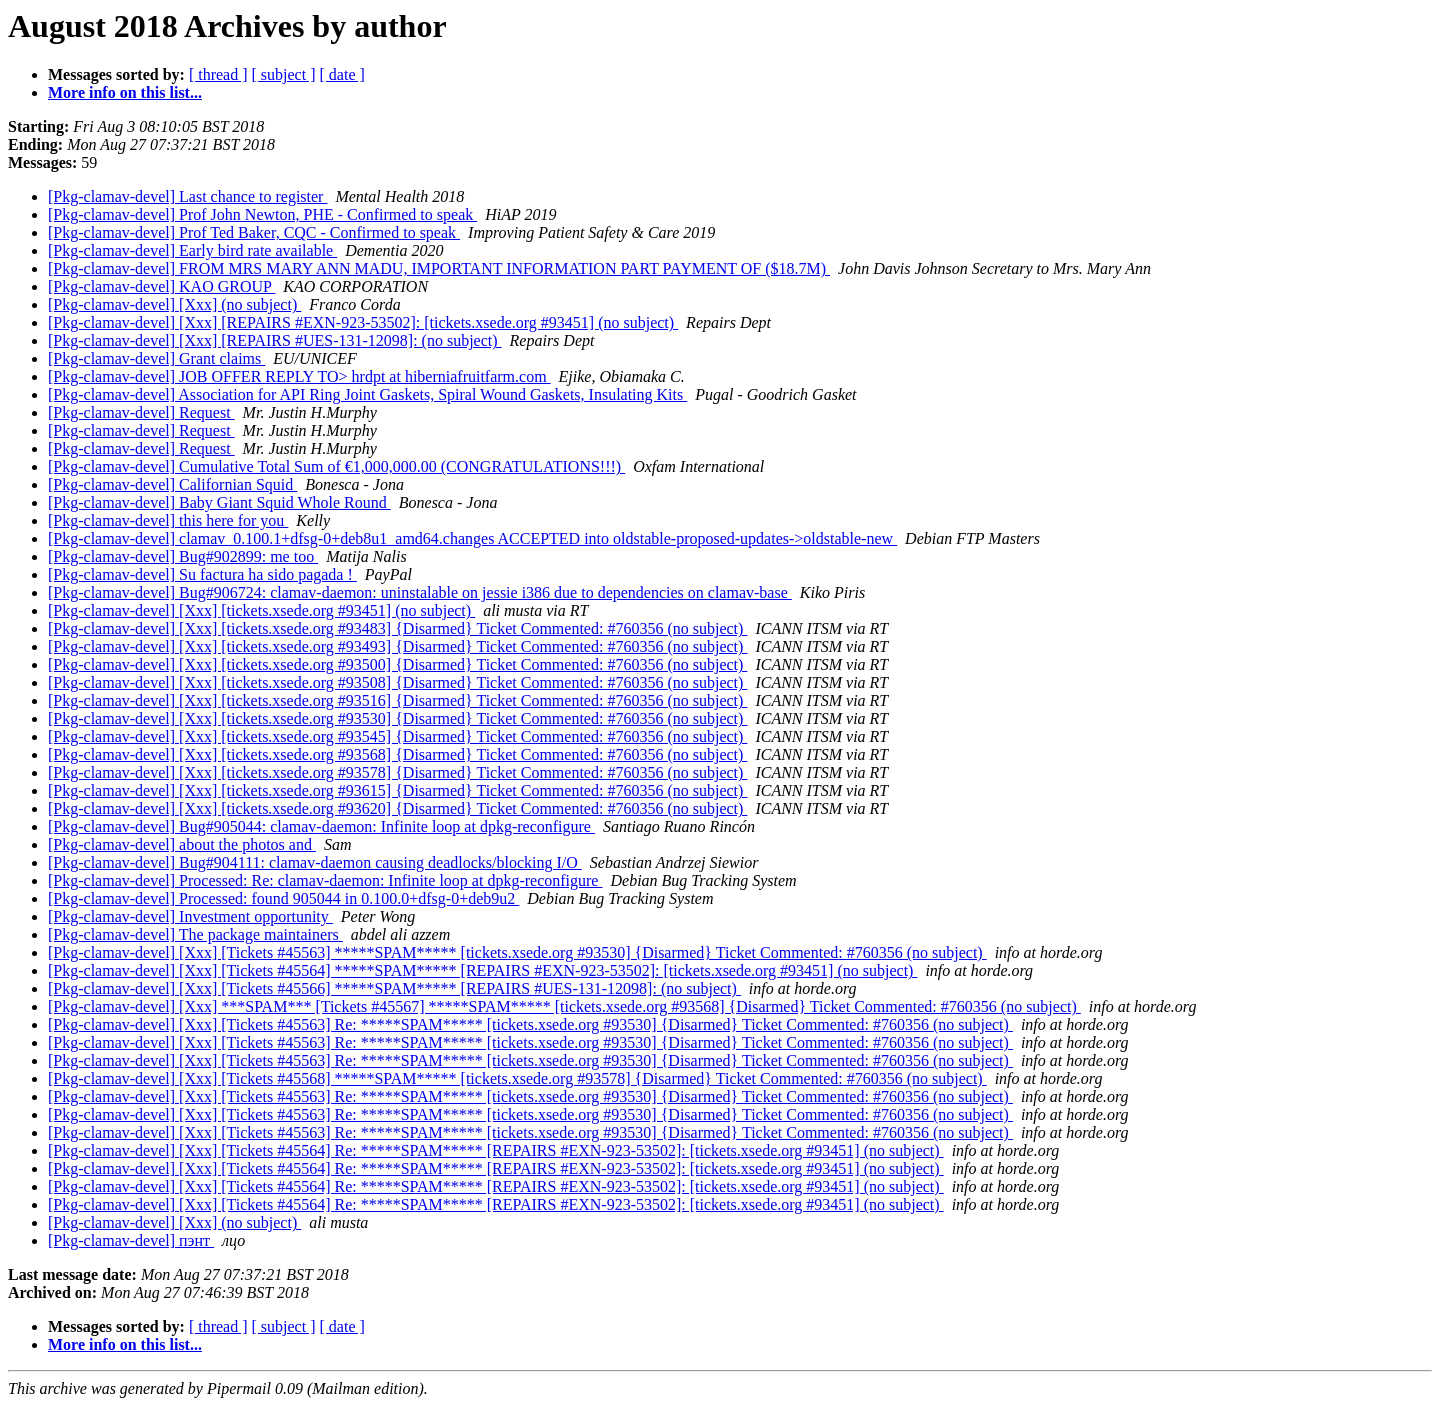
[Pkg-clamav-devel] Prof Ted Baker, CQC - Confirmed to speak (254, 232)
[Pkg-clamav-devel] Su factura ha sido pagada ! (202, 574)
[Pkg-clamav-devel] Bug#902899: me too (183, 556)
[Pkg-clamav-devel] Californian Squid (172, 484)
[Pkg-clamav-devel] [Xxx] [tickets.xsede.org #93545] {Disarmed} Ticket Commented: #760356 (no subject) (397, 736)
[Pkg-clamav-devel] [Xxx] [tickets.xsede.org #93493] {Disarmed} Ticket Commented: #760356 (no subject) (397, 646)
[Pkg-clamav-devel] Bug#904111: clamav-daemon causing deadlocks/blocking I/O (315, 862)
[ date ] (342, 74)
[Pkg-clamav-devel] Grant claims (156, 358)
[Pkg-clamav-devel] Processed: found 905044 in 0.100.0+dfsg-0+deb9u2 (283, 898)
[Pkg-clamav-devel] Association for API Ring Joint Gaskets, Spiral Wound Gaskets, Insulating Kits (367, 394)
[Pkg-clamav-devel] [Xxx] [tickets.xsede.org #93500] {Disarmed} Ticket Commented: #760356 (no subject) (397, 664)
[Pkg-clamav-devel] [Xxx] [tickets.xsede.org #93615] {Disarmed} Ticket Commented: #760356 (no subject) (397, 790)
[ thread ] (218, 74)
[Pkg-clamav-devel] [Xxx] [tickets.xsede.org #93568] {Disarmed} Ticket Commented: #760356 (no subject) (397, 754)
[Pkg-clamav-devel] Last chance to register (187, 196)
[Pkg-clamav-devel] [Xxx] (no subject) (174, 304)
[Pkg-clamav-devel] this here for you (168, 520)
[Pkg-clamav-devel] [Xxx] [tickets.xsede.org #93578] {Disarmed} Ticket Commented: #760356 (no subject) (397, 772)
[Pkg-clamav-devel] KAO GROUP (161, 286)
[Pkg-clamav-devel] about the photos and (182, 844)
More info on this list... (125, 92)
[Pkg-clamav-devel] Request (141, 412)
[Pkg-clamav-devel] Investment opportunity (190, 916)
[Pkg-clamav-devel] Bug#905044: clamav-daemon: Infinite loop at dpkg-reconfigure (321, 826)
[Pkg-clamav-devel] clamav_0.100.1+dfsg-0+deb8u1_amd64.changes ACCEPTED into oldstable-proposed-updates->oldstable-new (472, 538)
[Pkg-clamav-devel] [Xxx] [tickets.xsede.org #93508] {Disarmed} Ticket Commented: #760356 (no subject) (397, 682)
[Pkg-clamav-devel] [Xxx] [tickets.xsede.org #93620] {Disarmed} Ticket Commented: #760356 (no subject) (397, 808)
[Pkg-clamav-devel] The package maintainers (195, 934)
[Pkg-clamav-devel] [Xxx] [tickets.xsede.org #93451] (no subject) (261, 610)
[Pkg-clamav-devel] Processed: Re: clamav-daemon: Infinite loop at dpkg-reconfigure (325, 880)
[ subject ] (284, 74)
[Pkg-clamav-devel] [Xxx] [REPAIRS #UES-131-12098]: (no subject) (275, 340)
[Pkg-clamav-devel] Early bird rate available (192, 250)
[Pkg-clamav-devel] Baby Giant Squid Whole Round (219, 502)
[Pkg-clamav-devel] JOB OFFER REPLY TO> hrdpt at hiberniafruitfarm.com (299, 376)
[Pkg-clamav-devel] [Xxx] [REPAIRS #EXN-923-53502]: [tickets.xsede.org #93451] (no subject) (363, 322)
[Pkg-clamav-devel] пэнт (131, 1240)
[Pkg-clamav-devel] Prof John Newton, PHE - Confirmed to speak (262, 214)
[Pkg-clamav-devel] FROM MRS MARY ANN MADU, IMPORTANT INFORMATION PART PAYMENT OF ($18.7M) (439, 268)
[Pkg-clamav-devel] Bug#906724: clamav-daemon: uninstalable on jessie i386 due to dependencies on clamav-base (420, 592)
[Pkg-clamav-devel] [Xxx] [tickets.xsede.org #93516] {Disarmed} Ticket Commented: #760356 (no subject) (397, 700)
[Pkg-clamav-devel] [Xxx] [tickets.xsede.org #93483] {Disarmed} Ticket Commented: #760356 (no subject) (397, 628)
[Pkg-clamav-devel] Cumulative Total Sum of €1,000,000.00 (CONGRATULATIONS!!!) (336, 466)
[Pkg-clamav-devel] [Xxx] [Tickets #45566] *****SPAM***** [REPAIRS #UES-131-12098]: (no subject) (394, 988)
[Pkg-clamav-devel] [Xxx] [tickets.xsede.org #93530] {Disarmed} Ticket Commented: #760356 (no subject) (397, 718)
